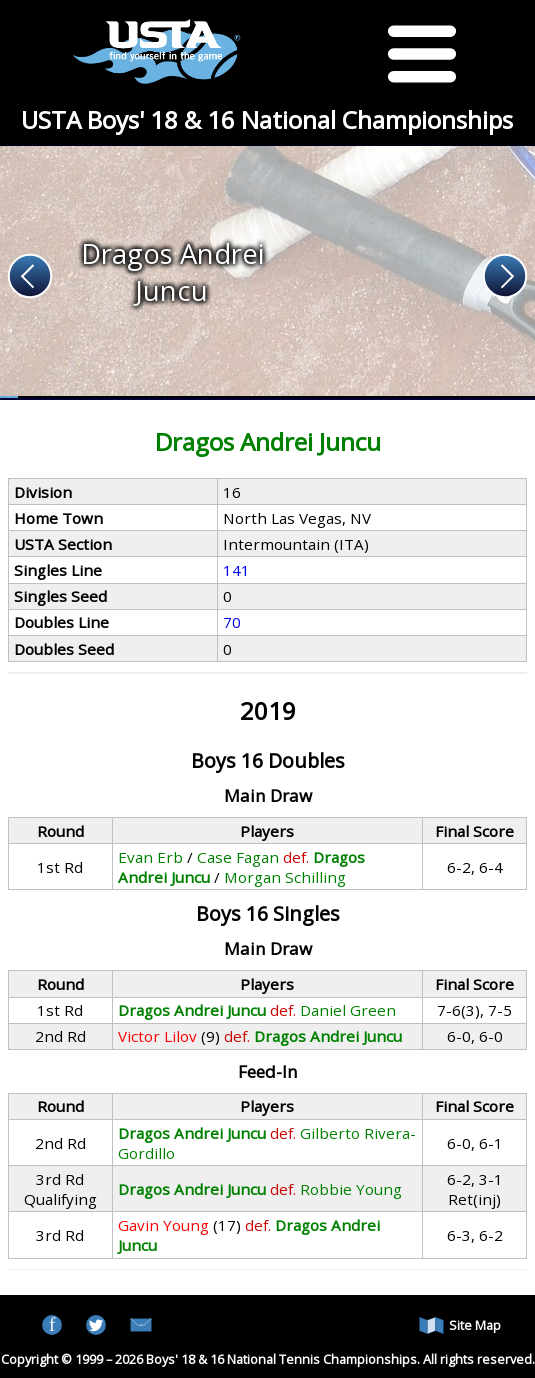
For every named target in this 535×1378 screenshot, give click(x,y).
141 (236, 570)
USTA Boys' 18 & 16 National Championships (267, 119)
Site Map (460, 1325)
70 (232, 622)
